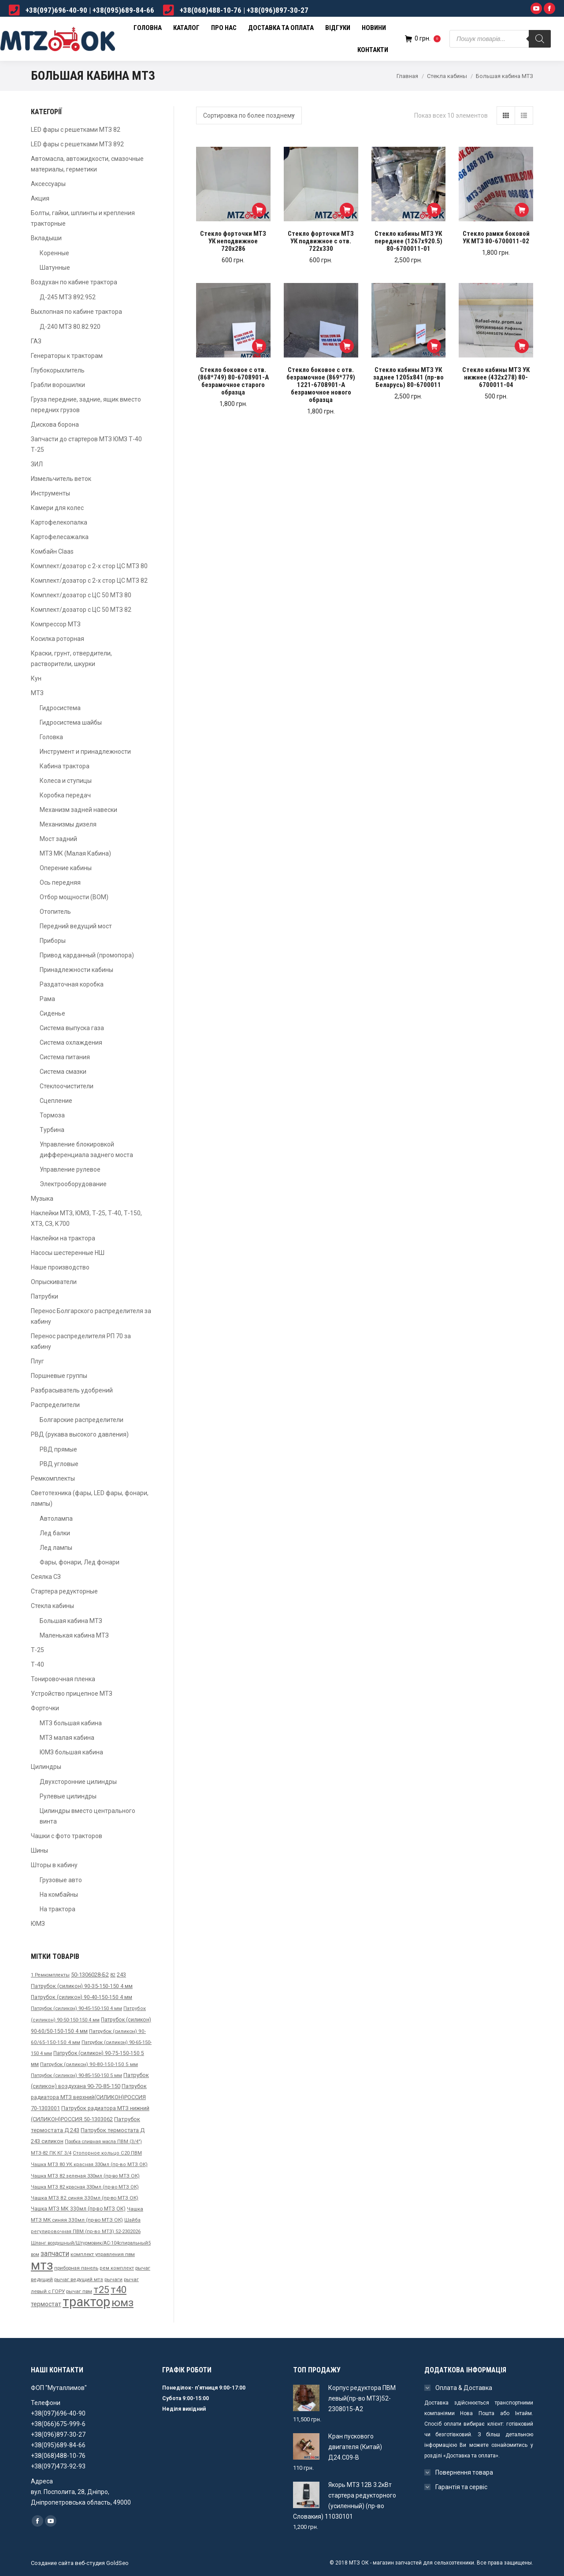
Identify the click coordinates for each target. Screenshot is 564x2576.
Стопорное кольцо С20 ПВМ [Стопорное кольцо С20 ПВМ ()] (107, 2153)
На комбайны (59, 1894)
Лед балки (55, 1533)
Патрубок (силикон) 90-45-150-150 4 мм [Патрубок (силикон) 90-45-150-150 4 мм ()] (76, 2008)
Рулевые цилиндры (68, 1796)
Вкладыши (46, 238)
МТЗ (37, 692)
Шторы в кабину (54, 1865)
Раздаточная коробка (72, 984)
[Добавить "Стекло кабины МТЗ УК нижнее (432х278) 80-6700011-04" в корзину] (522, 346)
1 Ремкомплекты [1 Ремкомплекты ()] (50, 1975)
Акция (40, 198)
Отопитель (55, 911)
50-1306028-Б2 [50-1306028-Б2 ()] (90, 1974)
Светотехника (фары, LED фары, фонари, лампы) (89, 1498)
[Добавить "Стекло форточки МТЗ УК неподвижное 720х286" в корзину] (259, 210)
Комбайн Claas (52, 551)
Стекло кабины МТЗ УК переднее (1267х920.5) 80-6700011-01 (408, 241)
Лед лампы (56, 1547)
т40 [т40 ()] (118, 2289)
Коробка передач (65, 795)
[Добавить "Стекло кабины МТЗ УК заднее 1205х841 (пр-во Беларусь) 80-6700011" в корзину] (434, 346)
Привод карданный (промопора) (87, 955)
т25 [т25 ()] (101, 2289)
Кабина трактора (64, 766)
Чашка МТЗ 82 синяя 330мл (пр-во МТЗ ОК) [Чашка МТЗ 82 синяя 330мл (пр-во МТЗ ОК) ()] (84, 2198)
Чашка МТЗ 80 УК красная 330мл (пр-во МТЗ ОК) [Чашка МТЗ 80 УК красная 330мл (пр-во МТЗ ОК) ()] (89, 2164)
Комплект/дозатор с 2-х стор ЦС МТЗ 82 (89, 580)
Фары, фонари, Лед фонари (79, 1562)
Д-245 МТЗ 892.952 (68, 297)
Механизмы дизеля (68, 824)
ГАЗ (36, 341)
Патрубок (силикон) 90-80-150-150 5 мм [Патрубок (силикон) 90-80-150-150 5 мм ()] (89, 2064)
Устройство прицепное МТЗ (71, 1693)
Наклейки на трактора (63, 1238)
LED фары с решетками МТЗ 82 (75, 129)
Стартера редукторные (64, 1591)
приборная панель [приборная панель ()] (76, 2268)
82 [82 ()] (112, 1975)
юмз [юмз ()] (122, 2302)
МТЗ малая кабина (67, 1737)
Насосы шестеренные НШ (67, 1252)
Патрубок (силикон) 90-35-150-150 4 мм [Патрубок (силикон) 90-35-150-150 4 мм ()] (82, 1986)
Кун (36, 678)
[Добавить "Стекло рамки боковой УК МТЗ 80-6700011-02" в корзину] (522, 210)
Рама (47, 998)
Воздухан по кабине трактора (74, 282)
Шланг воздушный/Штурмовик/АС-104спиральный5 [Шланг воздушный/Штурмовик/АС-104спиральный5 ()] (91, 2243)
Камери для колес (57, 507)
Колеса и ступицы (66, 780)
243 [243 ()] (121, 1974)
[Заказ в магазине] (249, 115)
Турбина (52, 1129)
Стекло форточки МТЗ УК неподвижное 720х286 (233, 241)
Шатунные (55, 267)
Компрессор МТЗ (56, 624)
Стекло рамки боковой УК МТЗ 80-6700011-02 (496, 237)
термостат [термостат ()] (46, 2304)
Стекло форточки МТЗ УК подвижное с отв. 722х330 (321, 241)
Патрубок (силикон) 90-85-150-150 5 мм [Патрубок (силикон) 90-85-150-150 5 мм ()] (76, 2075)
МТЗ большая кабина (71, 1723)
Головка (51, 737)
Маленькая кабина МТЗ (74, 1635)
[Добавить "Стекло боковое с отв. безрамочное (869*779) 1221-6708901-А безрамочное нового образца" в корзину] (347, 346)
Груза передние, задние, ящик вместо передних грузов (86, 404)
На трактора (57, 1909)
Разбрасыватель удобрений (72, 1390)
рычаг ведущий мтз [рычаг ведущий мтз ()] (78, 2279)
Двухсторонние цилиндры (78, 1781)
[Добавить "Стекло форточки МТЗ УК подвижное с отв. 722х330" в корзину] (347, 210)
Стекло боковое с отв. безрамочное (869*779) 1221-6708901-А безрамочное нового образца (320, 385)
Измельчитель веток (61, 478)
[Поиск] (540, 39)
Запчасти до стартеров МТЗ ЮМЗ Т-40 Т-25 (86, 444)
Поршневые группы (59, 1375)
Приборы (53, 940)
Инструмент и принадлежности (85, 751)
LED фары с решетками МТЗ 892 (77, 144)
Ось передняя (60, 882)
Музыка (42, 1198)
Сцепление (56, 1100)
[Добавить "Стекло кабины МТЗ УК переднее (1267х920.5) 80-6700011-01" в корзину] (434, 210)
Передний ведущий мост (76, 926)
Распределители (55, 1404)
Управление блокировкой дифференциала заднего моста (86, 1149)
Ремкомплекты (53, 1478)
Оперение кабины (66, 867)
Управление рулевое (70, 1169)
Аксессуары (48, 183)
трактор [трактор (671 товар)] (86, 2301)
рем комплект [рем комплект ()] (117, 2268)
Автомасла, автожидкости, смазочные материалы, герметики (87, 164)
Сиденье (52, 1013)
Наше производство (60, 1267)
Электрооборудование (73, 1183)
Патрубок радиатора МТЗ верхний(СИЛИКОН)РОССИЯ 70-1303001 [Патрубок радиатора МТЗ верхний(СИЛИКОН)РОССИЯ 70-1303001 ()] (89, 2097)
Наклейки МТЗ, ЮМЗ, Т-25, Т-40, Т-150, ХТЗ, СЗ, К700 (86, 1218)
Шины (39, 1850)
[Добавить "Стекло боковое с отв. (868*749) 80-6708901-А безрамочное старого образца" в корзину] (259, 346)
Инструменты (50, 493)
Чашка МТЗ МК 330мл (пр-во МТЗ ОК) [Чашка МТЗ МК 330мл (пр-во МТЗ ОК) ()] (78, 2209)
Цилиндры (46, 1766)
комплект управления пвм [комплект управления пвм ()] (102, 2254)
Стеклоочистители (66, 1086)
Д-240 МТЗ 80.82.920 (70, 326)
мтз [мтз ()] (42, 2265)
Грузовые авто (61, 1880)
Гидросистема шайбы (71, 722)
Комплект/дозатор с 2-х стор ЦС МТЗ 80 (89, 566)
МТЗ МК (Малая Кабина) (75, 853)
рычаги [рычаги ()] (113, 2279)
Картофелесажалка (60, 536)
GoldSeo (117, 2563)
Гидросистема (60, 707)
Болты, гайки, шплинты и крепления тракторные (83, 218)
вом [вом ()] (35, 2254)
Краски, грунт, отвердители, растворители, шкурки (71, 658)
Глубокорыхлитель (58, 370)
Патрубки (44, 1296)
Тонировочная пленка (63, 1679)
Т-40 (37, 1664)
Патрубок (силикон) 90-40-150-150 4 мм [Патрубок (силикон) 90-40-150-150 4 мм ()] (81, 1997)
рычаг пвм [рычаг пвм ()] (79, 2291)
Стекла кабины (447, 76)
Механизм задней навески (78, 809)
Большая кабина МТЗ (71, 1620)
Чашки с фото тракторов (66, 1835)
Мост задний (58, 838)
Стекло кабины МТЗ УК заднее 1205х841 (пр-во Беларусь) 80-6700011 (408, 377)
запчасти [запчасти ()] (55, 2253)
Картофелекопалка (59, 522)
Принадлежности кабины (76, 969)
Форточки (45, 1708)
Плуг (37, 1361)
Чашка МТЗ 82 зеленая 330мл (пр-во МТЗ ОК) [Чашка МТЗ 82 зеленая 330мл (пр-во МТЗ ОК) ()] (85, 2176)
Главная (407, 76)
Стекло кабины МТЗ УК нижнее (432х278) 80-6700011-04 (496, 377)
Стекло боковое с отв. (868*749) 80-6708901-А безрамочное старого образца (233, 381)
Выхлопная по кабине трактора (76, 311)
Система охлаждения (71, 1042)
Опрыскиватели (54, 1281)
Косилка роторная (57, 638)
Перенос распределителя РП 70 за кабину (81, 1341)
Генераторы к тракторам (67, 355)
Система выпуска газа (72, 1027)
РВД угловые (59, 1463)
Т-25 (37, 1649)
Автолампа (56, 1518)
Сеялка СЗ (46, 1576)
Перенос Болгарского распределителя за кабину (91, 1316)
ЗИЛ (37, 464)
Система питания (65, 1057)
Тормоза (52, 1115)
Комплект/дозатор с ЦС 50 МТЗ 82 (81, 609)
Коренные (54, 253)
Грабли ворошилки (58, 384)
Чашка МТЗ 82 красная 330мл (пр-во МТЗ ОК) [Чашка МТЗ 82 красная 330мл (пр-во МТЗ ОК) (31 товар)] (85, 2187)
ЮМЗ (38, 1923)
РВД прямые (58, 1449)
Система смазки (63, 1071)
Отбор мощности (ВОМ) (74, 897)
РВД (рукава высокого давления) (80, 1434)
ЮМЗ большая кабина (71, 1752)
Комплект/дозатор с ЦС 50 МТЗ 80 (81, 595)
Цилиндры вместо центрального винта (87, 1816)
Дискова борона (55, 424)
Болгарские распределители (81, 1419)
